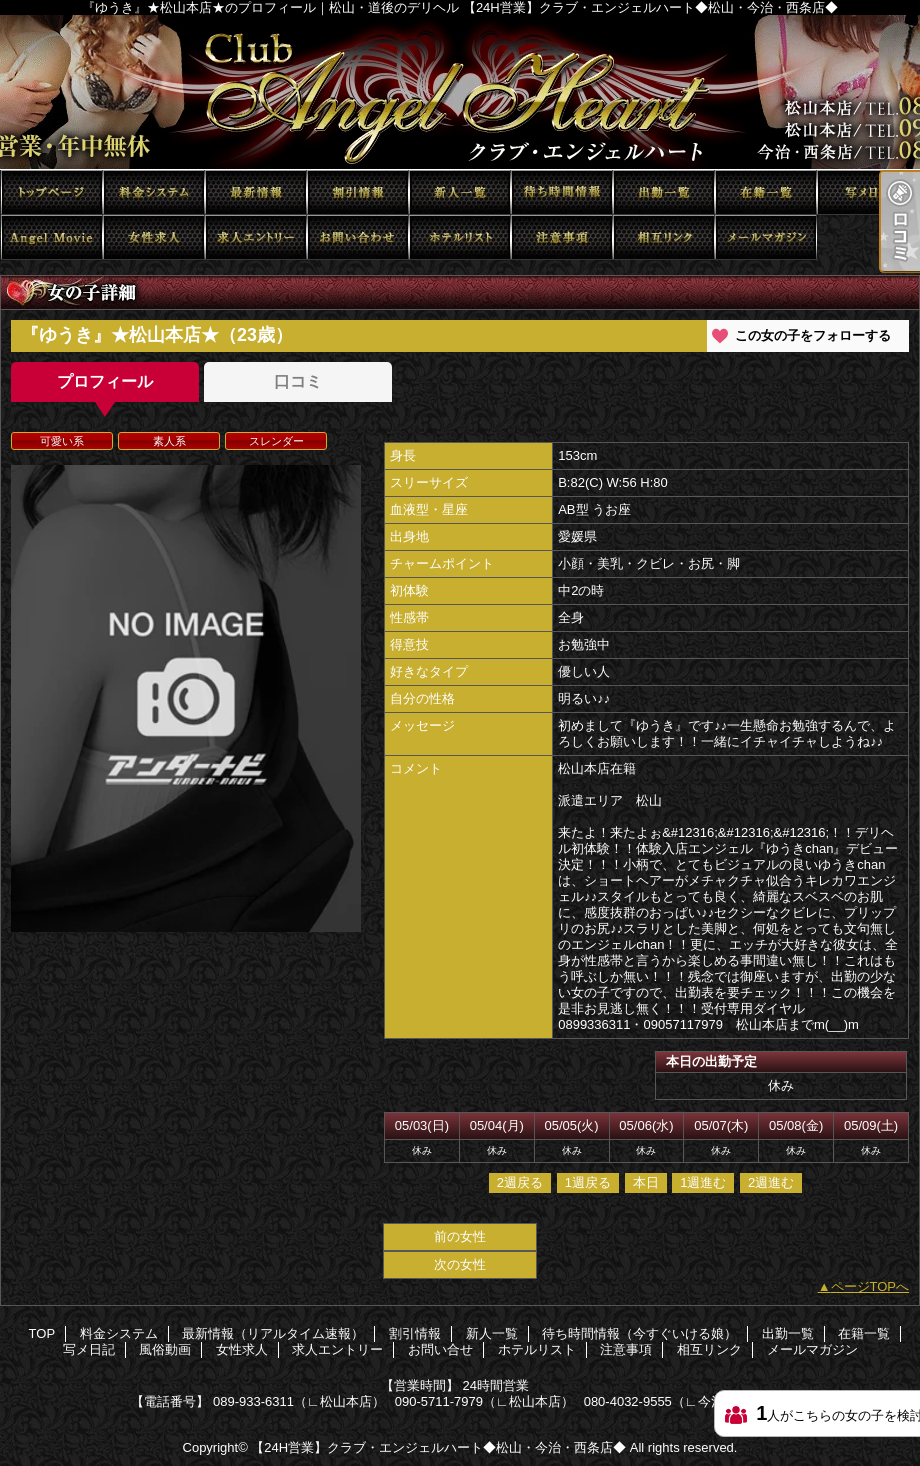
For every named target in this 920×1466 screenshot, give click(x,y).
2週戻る (520, 1182)
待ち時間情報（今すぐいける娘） (562, 192)
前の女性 (460, 1236)
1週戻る (588, 1182)
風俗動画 (52, 237)
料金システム (154, 192)
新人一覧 (460, 192)
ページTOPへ (870, 1286)
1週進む (703, 1182)
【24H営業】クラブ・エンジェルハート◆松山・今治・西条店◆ (438, 1447)
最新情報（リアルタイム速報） (256, 192)
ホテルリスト (460, 237)
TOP (52, 192)
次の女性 (460, 1264)
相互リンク (664, 237)
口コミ (298, 381)
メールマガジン (766, 237)
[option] (186, 698)
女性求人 (154, 237)
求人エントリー (256, 237)
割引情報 (358, 192)
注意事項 (562, 237)
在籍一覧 (766, 192)
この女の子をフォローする (813, 335)
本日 (646, 1182)
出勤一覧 (664, 192)
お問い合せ (358, 237)
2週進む (771, 1182)
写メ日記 (868, 192)
